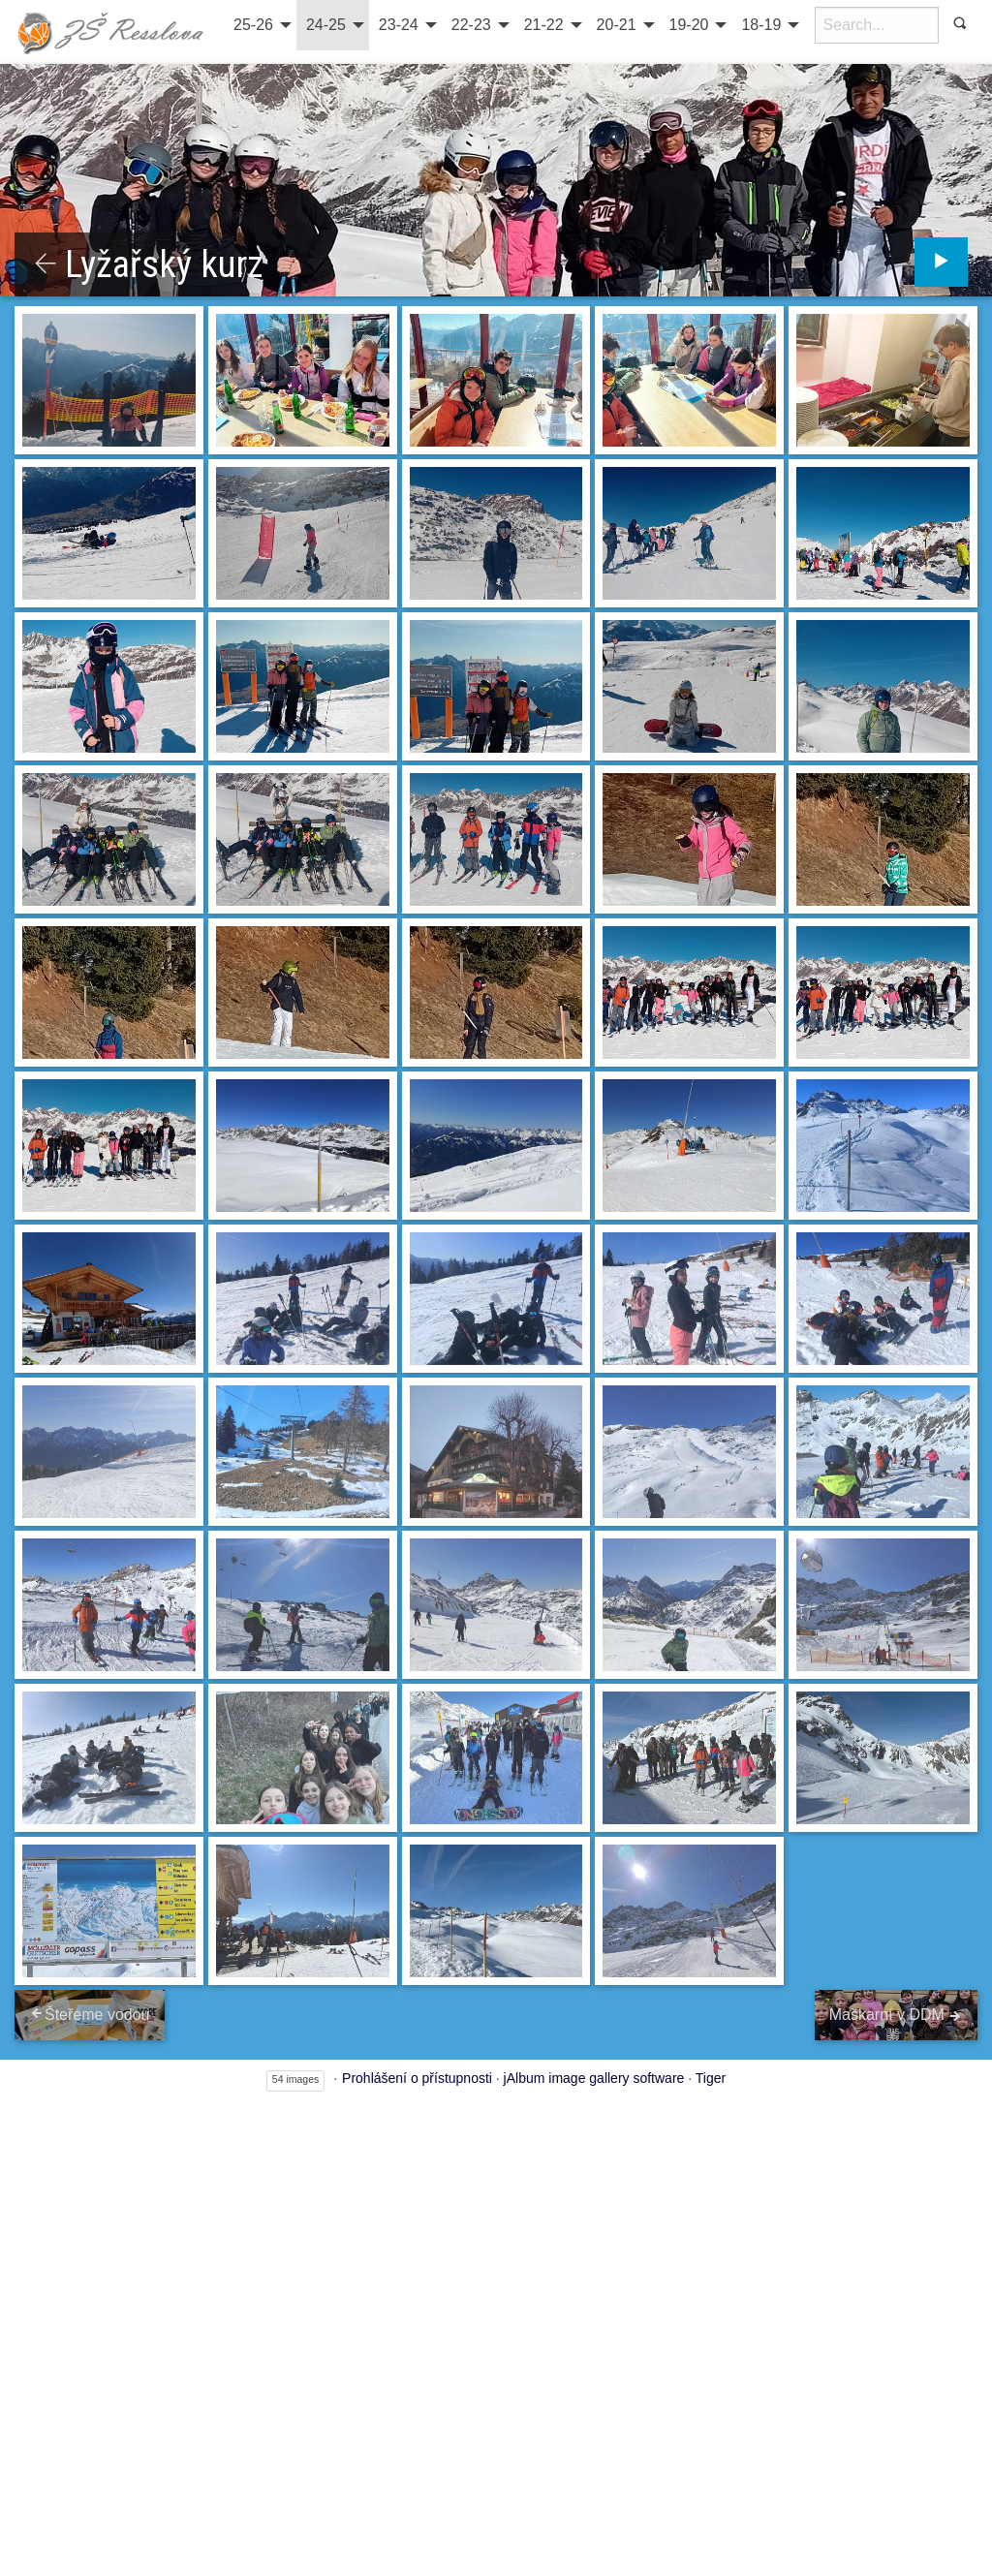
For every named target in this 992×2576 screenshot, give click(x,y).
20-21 (616, 24)
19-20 (689, 24)
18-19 (761, 24)
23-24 (398, 24)
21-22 (544, 24)
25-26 (253, 24)
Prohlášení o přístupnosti (417, 2075)
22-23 (471, 24)
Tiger (711, 2075)
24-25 (326, 24)
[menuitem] (260, 25)
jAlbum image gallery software (594, 2075)
